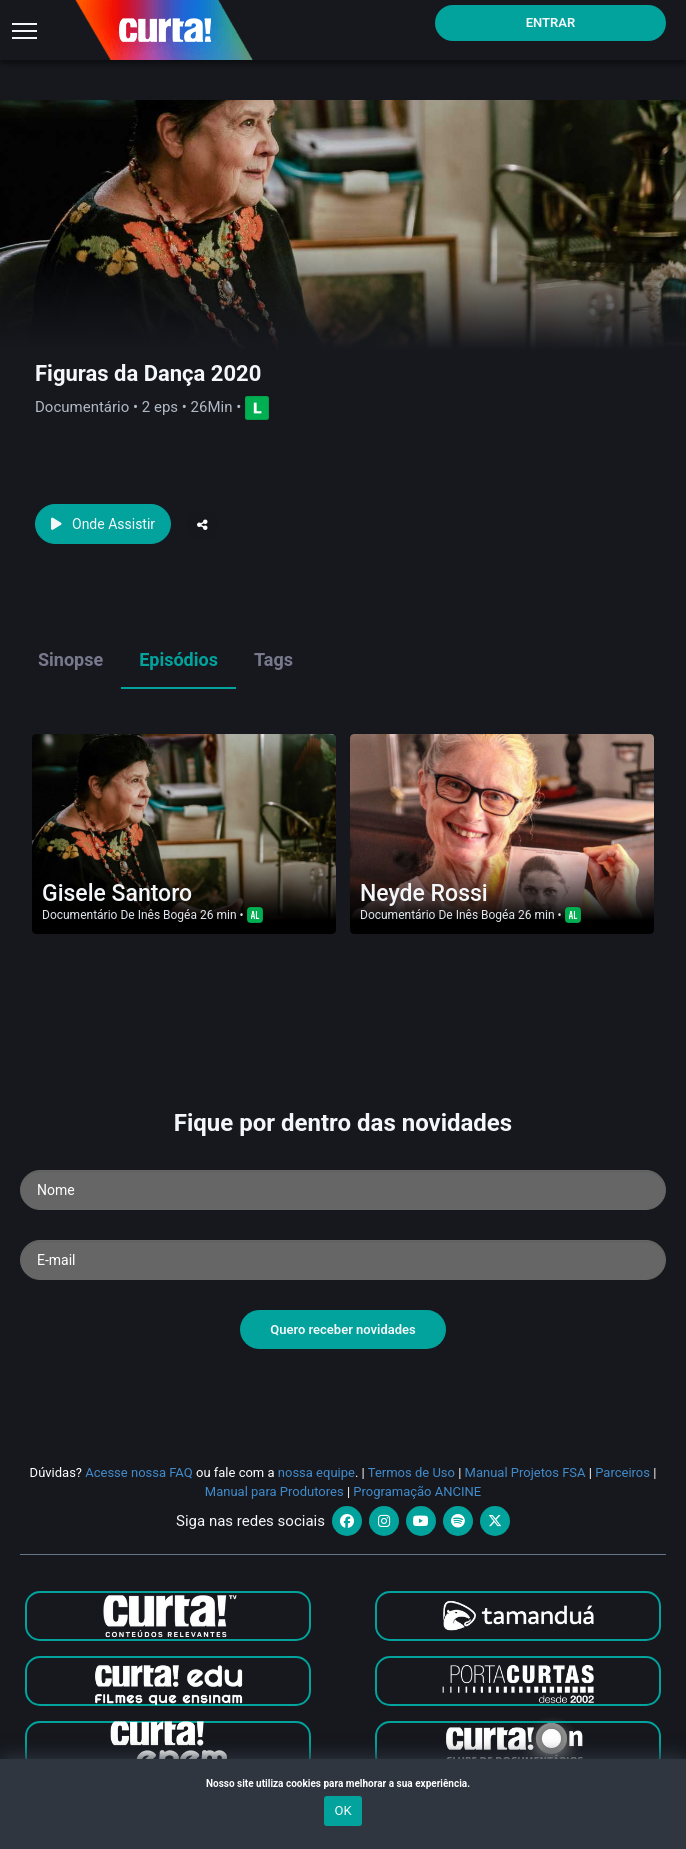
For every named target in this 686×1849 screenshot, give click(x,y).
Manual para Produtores (274, 1491)
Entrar (551, 22)
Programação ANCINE (417, 1491)
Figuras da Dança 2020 (148, 373)
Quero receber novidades (343, 1329)
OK (342, 1810)
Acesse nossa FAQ (139, 1472)
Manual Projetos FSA (525, 1472)
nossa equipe (316, 1472)
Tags (273, 659)
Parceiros (622, 1472)
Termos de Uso (411, 1472)
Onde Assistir (103, 524)
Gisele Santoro (117, 893)
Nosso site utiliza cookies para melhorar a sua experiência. (343, 1783)
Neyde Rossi (424, 893)
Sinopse (70, 659)
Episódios (178, 659)
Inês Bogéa (167, 915)
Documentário (79, 915)
